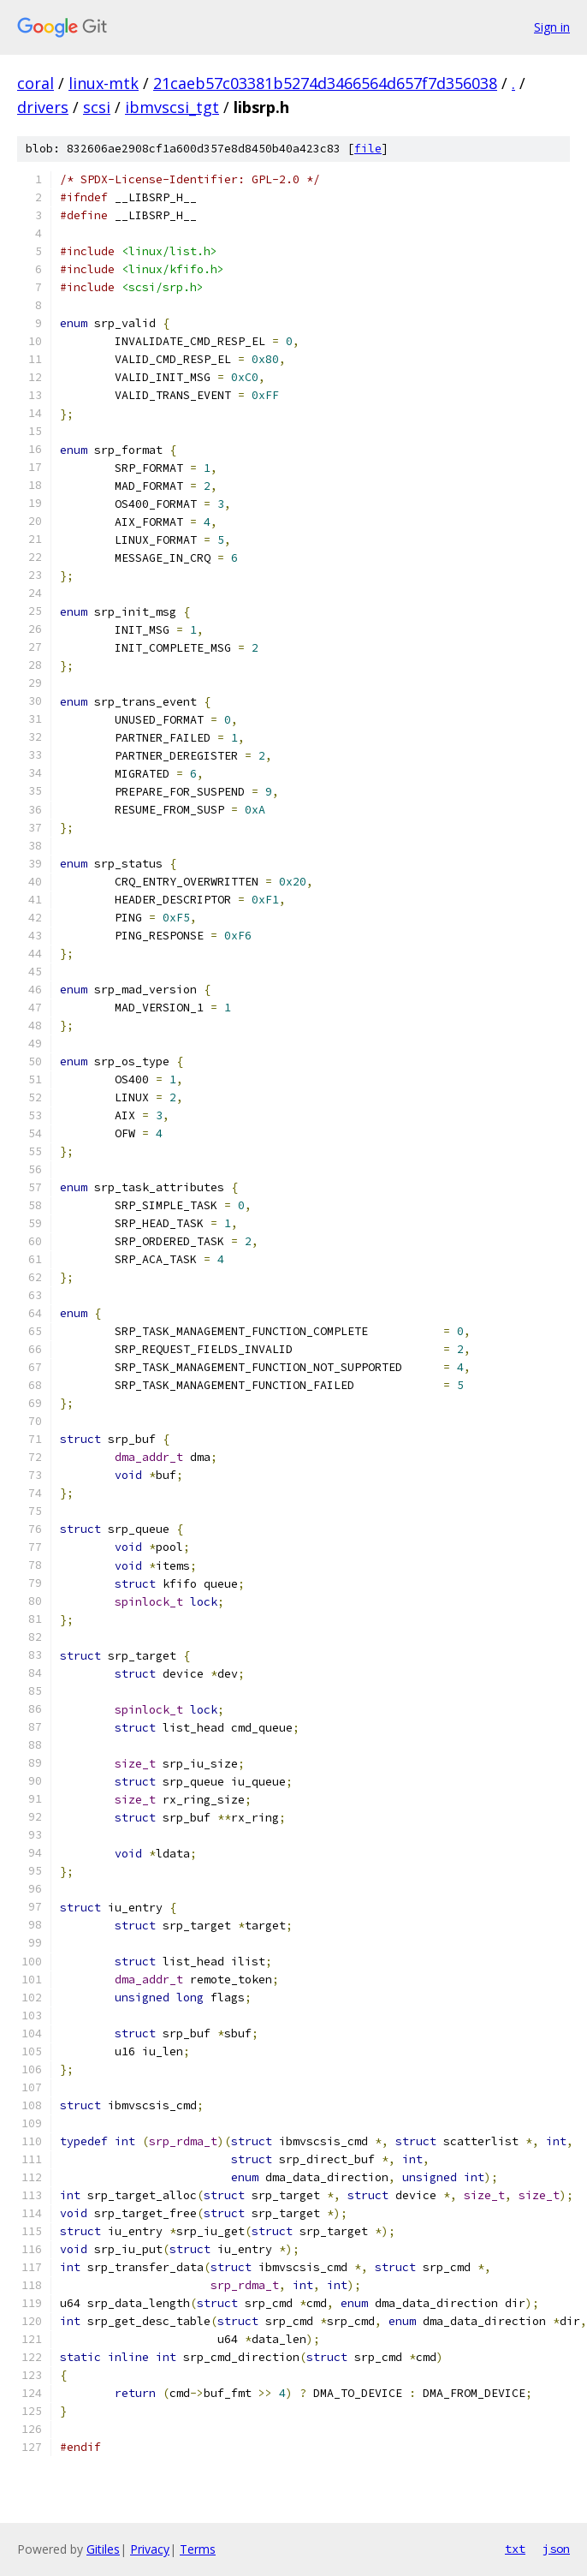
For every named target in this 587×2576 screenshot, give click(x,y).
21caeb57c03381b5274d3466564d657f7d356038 (325, 83)
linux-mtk (103, 83)
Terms (198, 2549)
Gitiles (103, 2549)
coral (35, 83)
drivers (42, 107)
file (368, 148)
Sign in (552, 27)
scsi (96, 107)
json (556, 2548)
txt (515, 2548)
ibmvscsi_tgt (172, 107)
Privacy (149, 2549)
